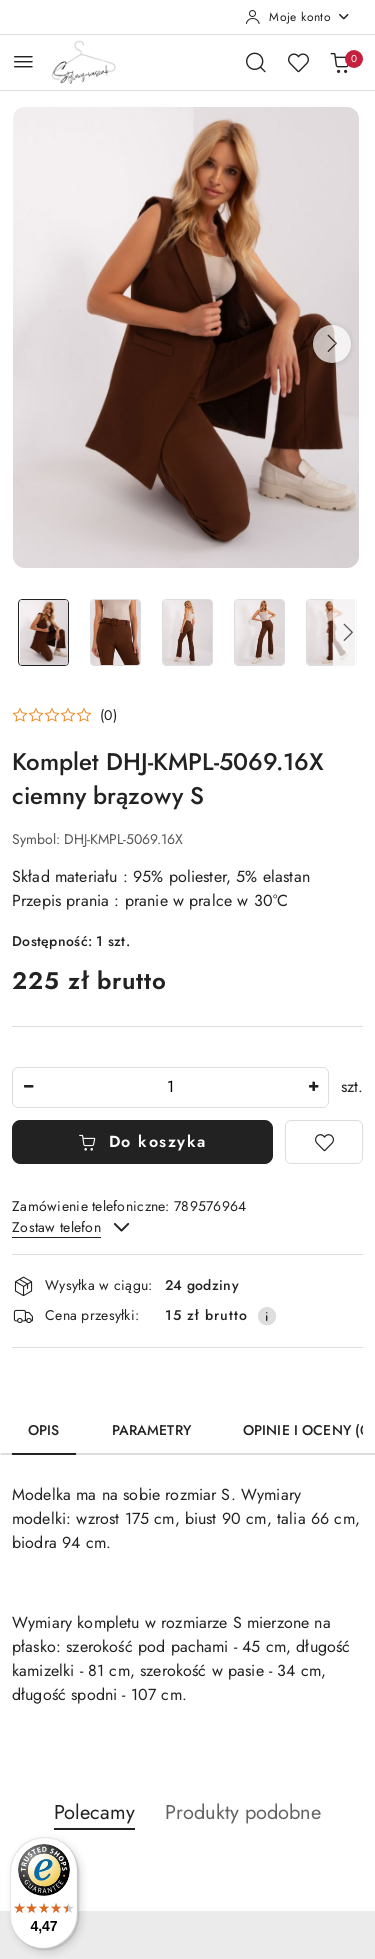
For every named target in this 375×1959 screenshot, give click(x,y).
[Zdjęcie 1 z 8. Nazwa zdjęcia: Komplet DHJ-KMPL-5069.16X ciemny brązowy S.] (44, 632)
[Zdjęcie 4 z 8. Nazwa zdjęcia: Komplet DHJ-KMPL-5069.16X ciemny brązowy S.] (259, 632)
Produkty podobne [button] (243, 1812)
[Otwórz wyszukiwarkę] (256, 62)
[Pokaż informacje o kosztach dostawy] (267, 1316)
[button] (332, 344)
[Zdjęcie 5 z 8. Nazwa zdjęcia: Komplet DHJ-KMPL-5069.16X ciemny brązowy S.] (331, 632)
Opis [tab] (44, 1430)
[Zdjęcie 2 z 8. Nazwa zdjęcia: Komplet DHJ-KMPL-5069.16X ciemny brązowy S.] (116, 632)
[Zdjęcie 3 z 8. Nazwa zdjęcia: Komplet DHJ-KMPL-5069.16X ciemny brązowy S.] (188, 632)
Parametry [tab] (151, 1430)
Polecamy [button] (94, 1812)
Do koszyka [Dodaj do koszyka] (142, 1141)
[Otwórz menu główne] (23, 61)
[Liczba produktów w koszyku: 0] (340, 62)
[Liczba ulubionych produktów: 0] (298, 62)
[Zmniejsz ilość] (28, 1087)
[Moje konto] (298, 17)
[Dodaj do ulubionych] (324, 1142)
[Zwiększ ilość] (313, 1087)
